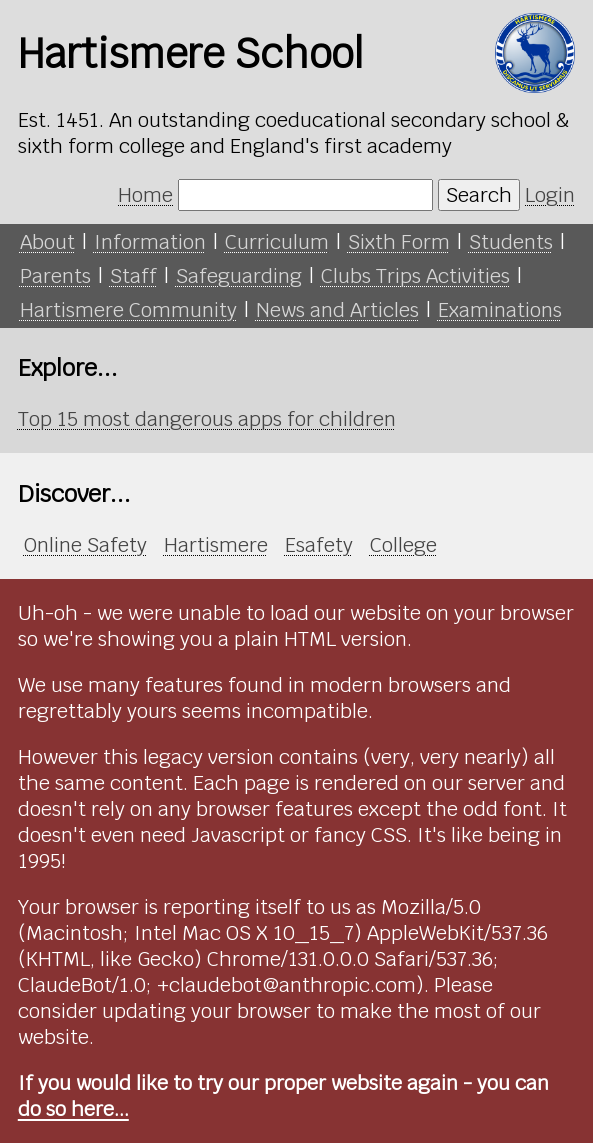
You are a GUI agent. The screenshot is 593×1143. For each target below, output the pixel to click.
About (47, 242)
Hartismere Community (128, 310)
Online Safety (85, 545)
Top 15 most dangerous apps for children (207, 419)
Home (145, 195)
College (403, 545)
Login (550, 195)
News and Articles (337, 310)
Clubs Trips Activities (415, 276)
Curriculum (277, 242)
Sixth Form (399, 242)
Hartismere (216, 545)
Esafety (319, 545)
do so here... (73, 1109)
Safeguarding (239, 276)
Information (150, 242)
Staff (133, 276)
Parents (55, 276)
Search (479, 195)
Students (511, 242)
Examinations (500, 310)
